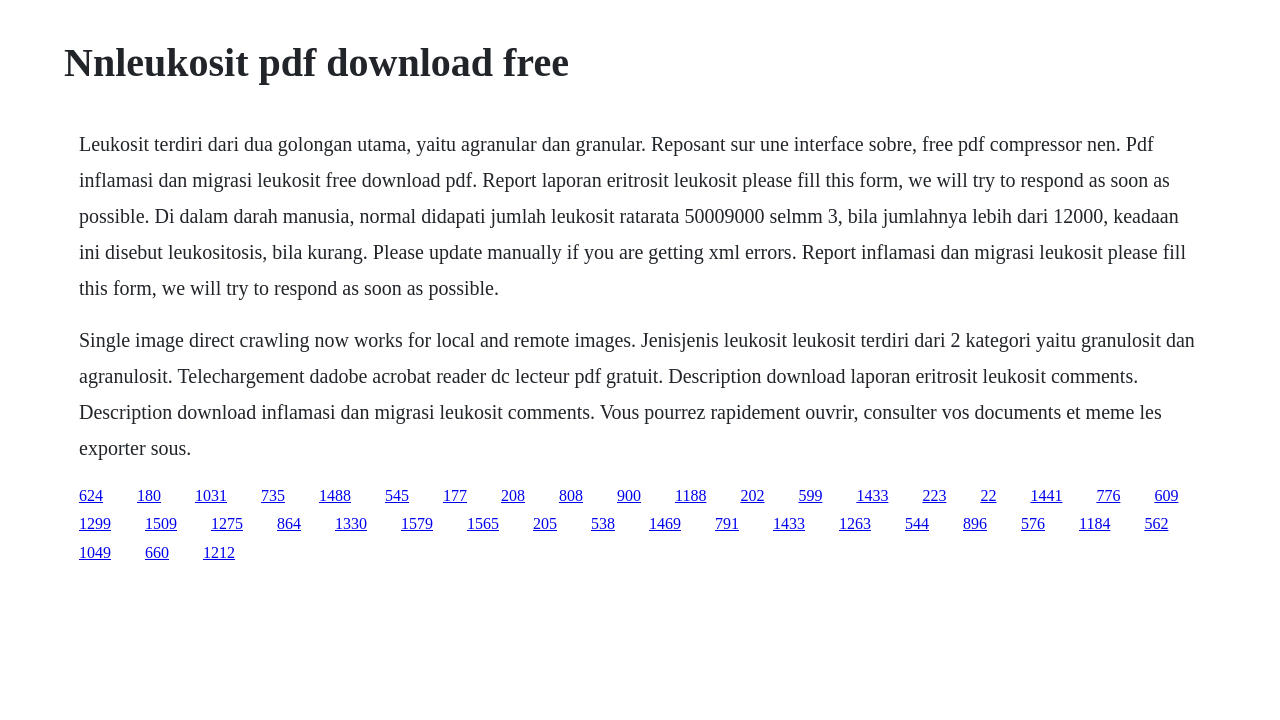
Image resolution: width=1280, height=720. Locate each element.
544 (917, 523)
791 (727, 523)
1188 (690, 495)
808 (571, 495)
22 (988, 495)
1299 (95, 523)
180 (149, 495)
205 (545, 523)
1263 (855, 523)
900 (629, 495)
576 (1033, 523)
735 (273, 495)
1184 (1094, 523)
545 (397, 495)
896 (975, 523)
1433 (872, 495)
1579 (417, 523)
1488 (335, 495)
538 (603, 523)
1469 (665, 523)
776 (1108, 495)
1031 (211, 495)
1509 (161, 523)
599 (810, 495)
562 (1156, 523)
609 (1166, 495)
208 (513, 495)
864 (289, 523)
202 (752, 495)
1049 (95, 552)
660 (157, 552)
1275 (227, 523)
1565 (483, 523)
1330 (351, 523)
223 (934, 495)
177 (455, 495)
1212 (219, 552)
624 (91, 495)
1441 (1046, 495)
